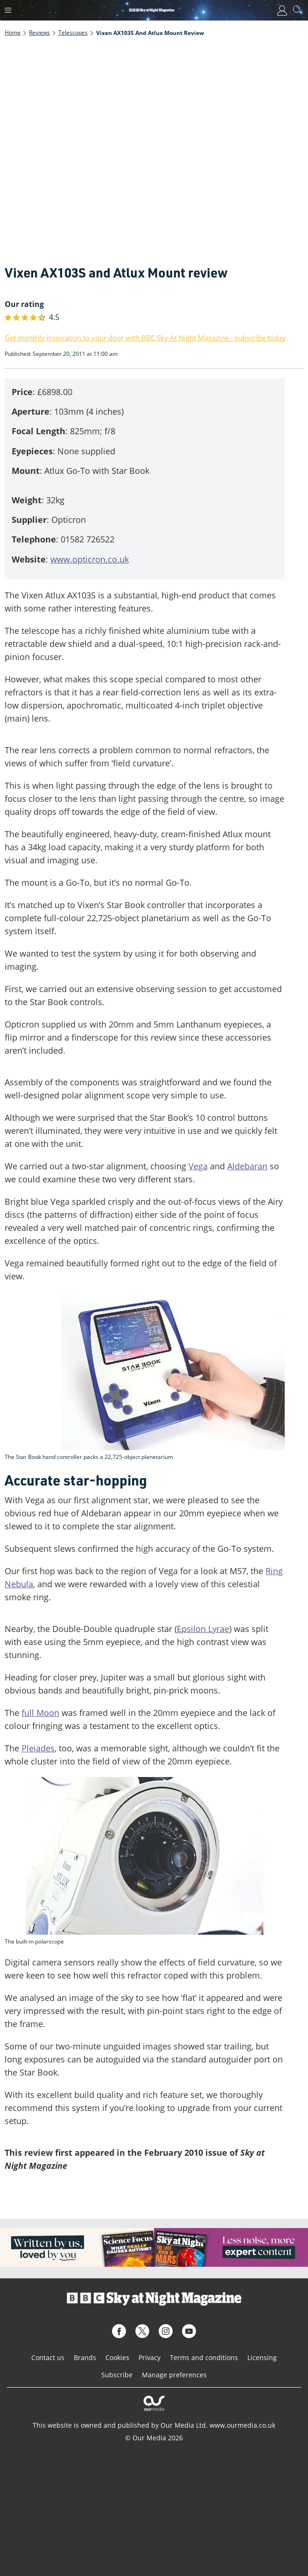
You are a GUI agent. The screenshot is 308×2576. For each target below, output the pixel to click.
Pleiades (38, 1748)
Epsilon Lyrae (203, 1628)
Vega (198, 1166)
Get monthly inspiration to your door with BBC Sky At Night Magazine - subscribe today (145, 337)
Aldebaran (247, 1166)
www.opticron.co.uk (89, 559)
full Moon (40, 1712)
